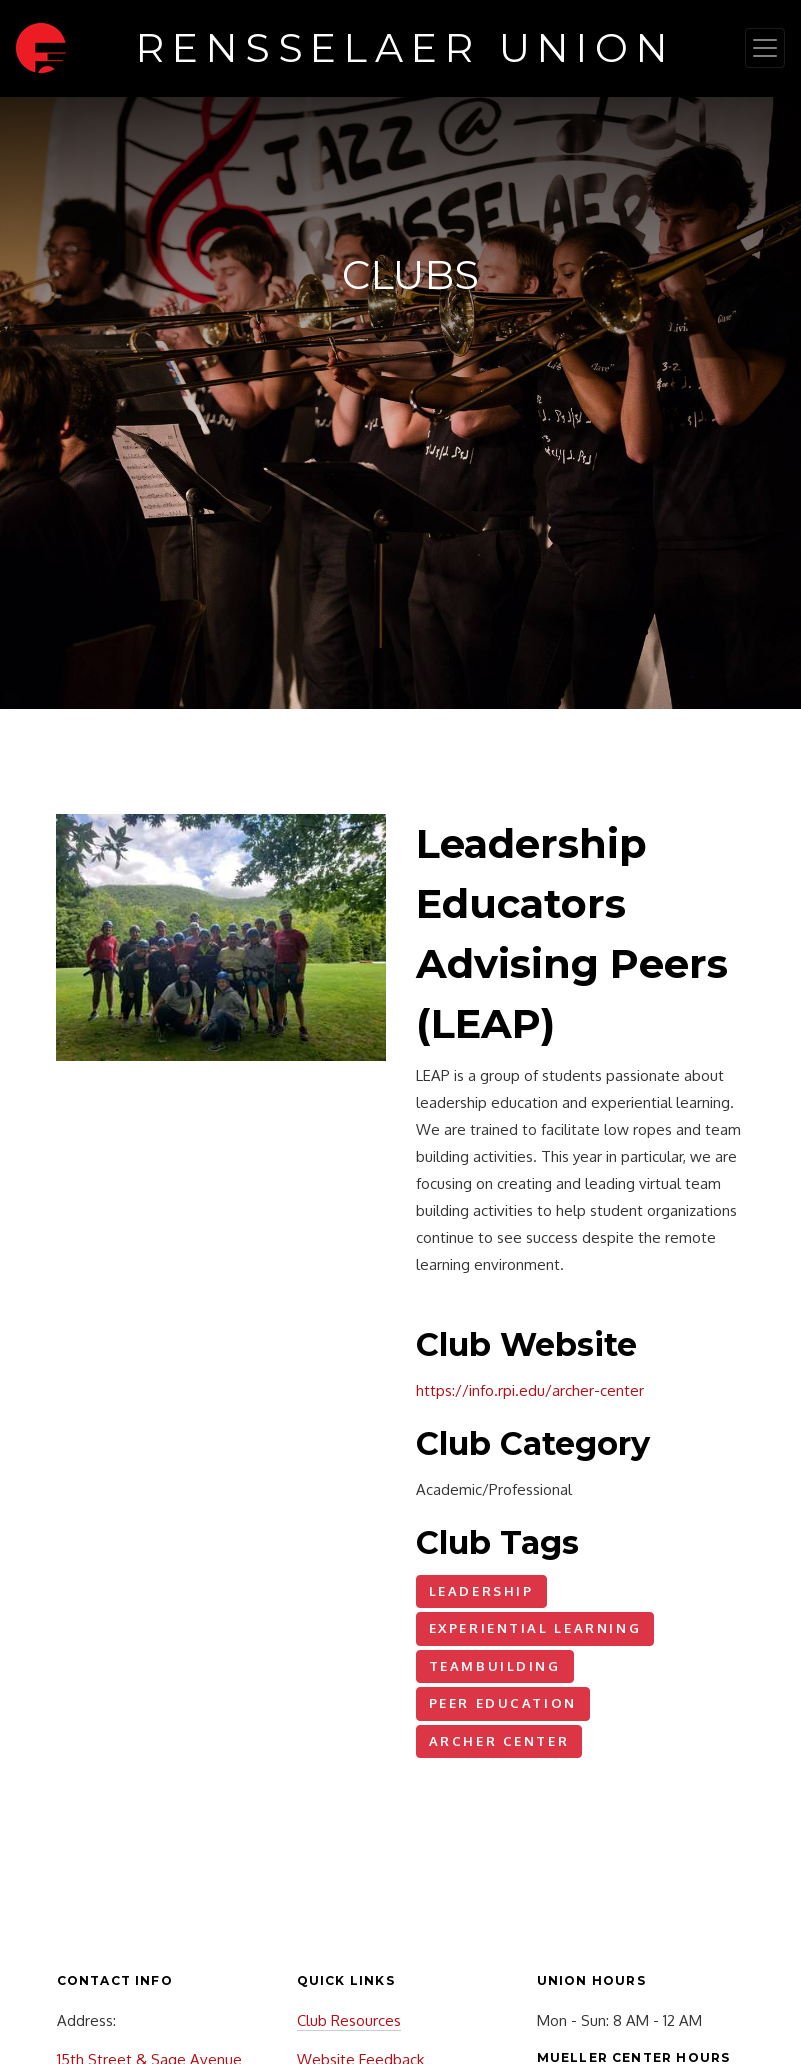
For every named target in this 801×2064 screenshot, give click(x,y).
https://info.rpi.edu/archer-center (530, 1390)
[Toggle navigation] (765, 48)
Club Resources (349, 2020)
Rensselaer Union (405, 48)
